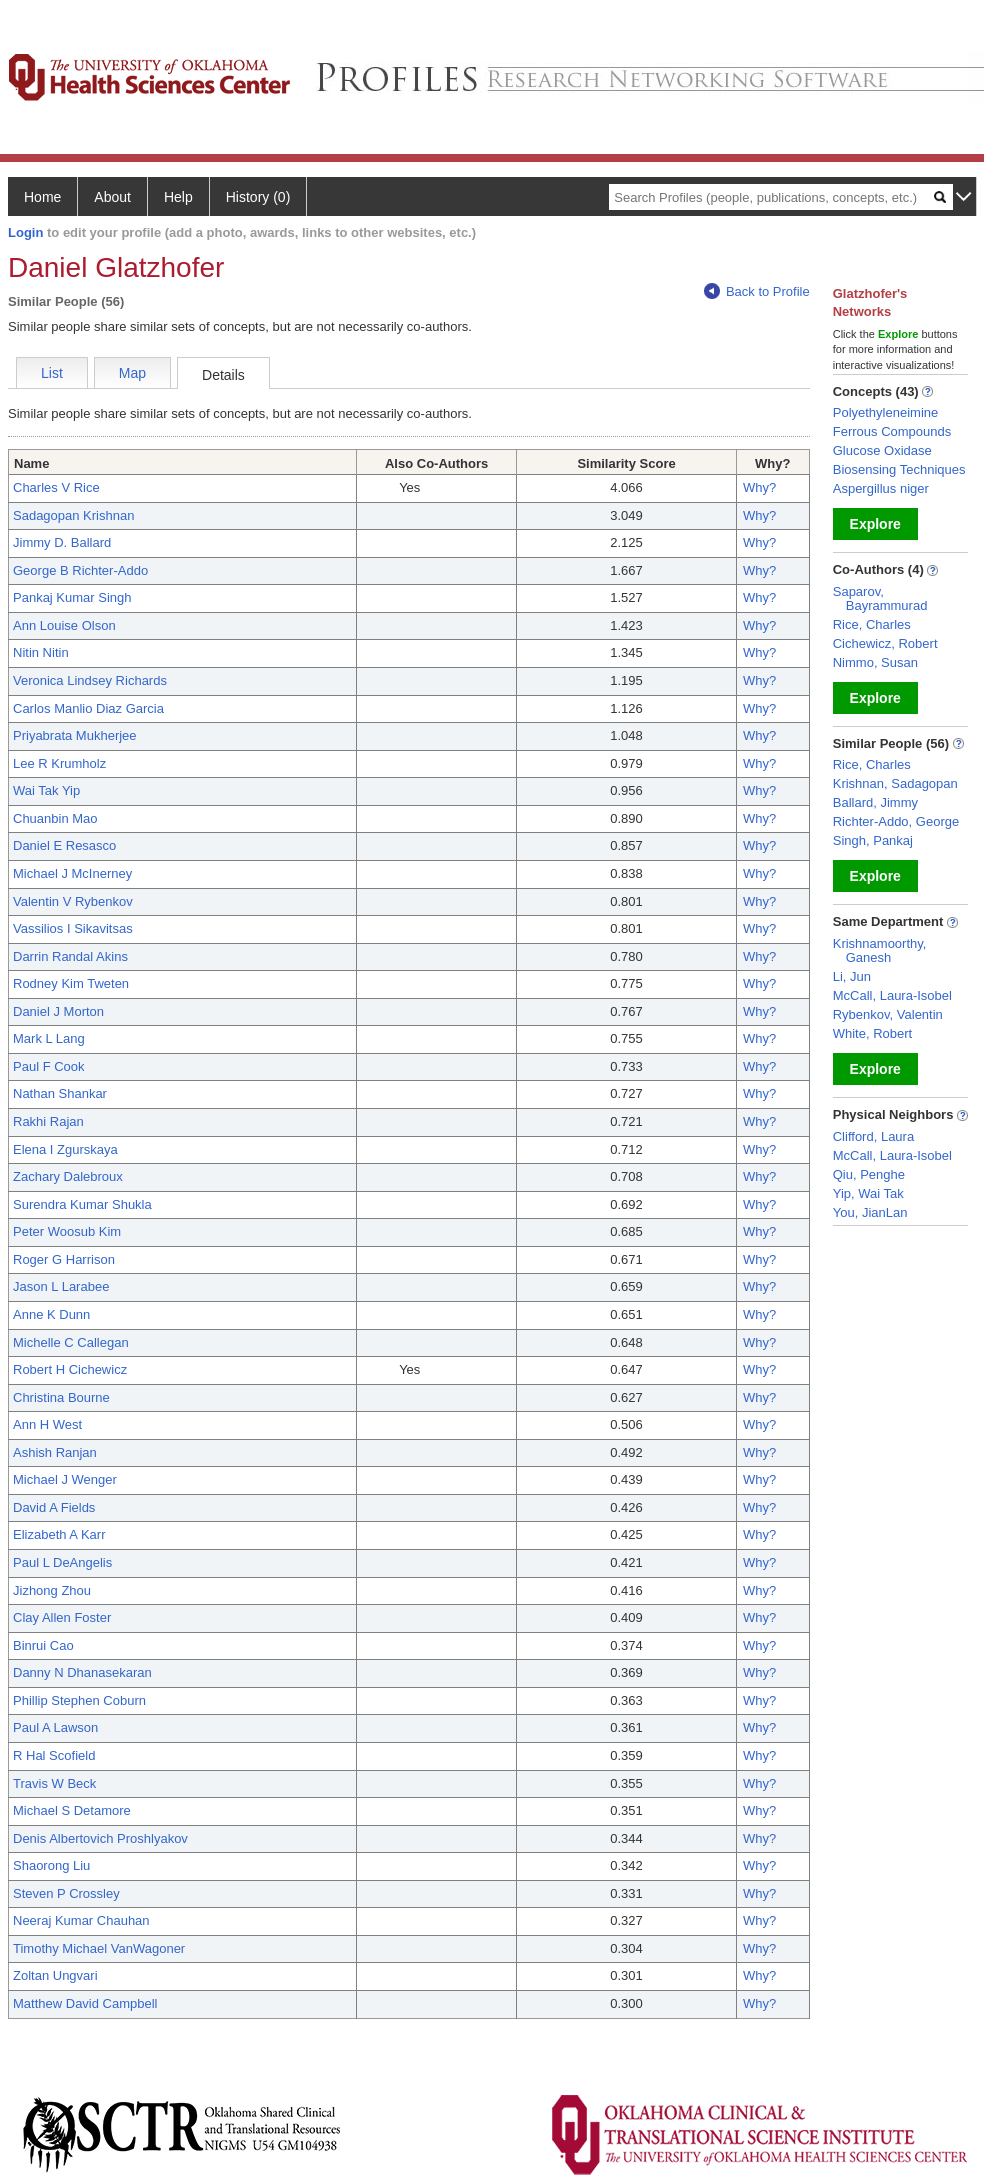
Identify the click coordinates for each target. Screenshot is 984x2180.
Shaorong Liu (51, 1865)
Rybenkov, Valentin (888, 1014)
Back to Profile (757, 291)
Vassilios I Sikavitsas (73, 928)
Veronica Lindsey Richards (90, 680)
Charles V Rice (56, 487)
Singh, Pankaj (873, 840)
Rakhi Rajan (48, 1121)
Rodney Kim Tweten (71, 983)
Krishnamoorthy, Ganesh (880, 950)
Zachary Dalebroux (68, 1176)
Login (25, 232)
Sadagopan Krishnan (73, 515)
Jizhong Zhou (52, 1590)
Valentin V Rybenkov (73, 901)
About (112, 197)
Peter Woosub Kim (67, 1231)
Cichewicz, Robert (885, 643)
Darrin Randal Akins (70, 956)
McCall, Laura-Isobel (892, 995)
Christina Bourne (61, 1397)
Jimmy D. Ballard (62, 542)
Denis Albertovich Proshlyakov (100, 1838)
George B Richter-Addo (80, 570)
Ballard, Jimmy (875, 802)
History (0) (258, 197)
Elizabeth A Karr (59, 1534)
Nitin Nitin (41, 652)
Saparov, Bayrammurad (880, 598)
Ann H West (47, 1424)
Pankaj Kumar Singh (72, 597)
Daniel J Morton (58, 1011)
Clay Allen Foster (62, 1617)
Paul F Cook (49, 1066)
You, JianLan (870, 1212)
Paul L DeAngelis (62, 1562)
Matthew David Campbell (85, 2003)
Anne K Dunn (51, 1314)
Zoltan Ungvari (55, 1975)
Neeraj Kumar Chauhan (81, 1920)
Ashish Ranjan (55, 1452)
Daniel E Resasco (64, 845)
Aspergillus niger (881, 488)
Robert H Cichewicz (70, 1369)
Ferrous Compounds (892, 431)
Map (132, 373)
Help (178, 197)
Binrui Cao (43, 1645)
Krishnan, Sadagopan (895, 783)
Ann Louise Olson (64, 625)
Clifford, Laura (873, 1136)
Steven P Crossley (66, 1893)
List (52, 373)
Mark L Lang (49, 1038)
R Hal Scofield (54, 1755)
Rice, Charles (872, 624)
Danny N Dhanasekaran (82, 1672)
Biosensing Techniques (899, 469)
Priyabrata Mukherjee (75, 735)
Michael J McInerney (72, 873)
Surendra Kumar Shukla (82, 1204)
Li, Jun (852, 976)
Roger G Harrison (64, 1259)
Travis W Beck (54, 1783)
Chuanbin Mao (55, 818)
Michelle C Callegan (71, 1342)
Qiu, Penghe (869, 1174)
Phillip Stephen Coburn (79, 1700)
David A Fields (54, 1507)
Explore (875, 524)
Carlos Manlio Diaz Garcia (88, 708)
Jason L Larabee (61, 1286)
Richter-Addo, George (896, 821)
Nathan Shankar (60, 1093)
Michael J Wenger (65, 1479)
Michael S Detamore (72, 1810)
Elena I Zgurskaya (65, 1149)
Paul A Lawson (55, 1727)
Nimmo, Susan (875, 662)
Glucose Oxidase (882, 450)
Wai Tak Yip (46, 790)
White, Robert (872, 1033)
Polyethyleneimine (886, 412)
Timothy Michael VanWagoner (99, 1948)
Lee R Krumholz (59, 763)
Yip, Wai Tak (868, 1193)
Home (42, 197)
